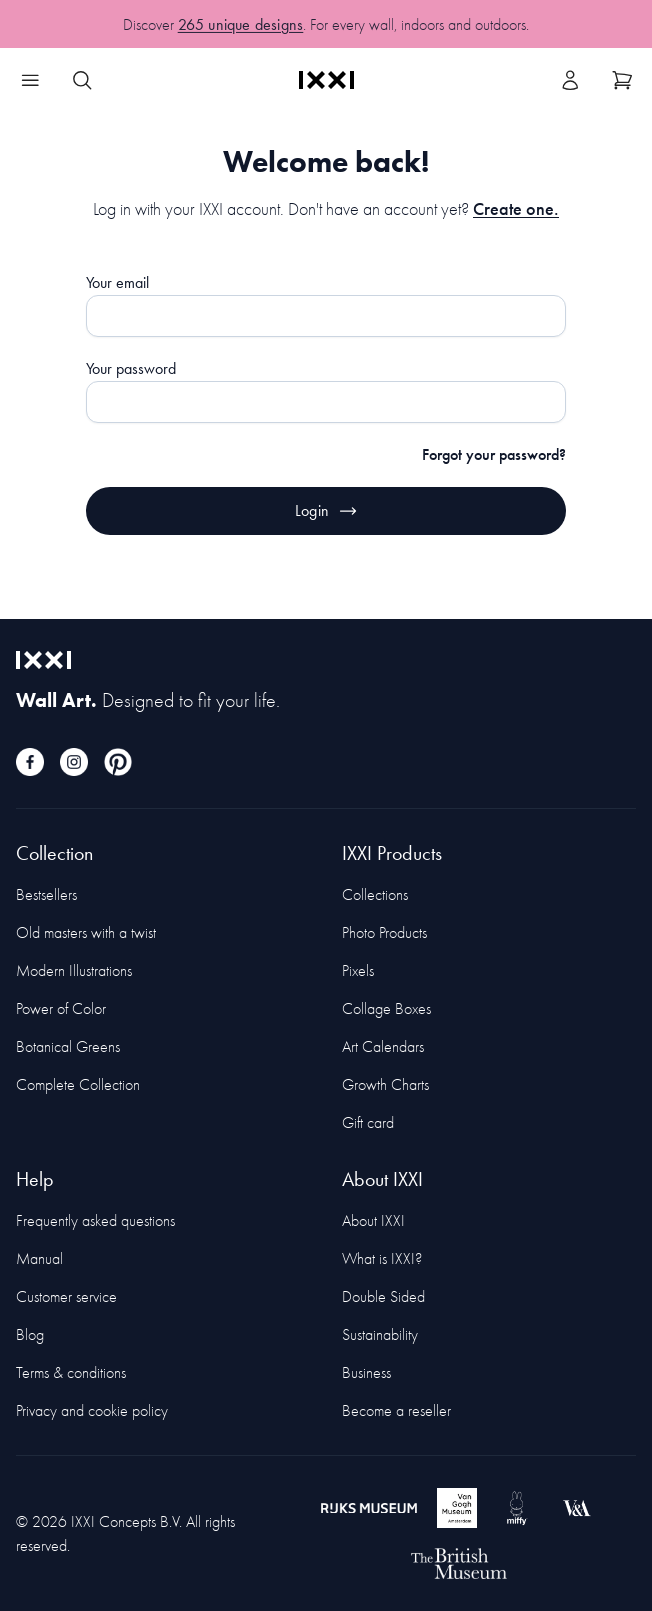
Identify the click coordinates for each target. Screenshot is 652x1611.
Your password (131, 368)
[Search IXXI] (82, 80)
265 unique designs (241, 29)
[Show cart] (622, 80)
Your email (117, 282)
